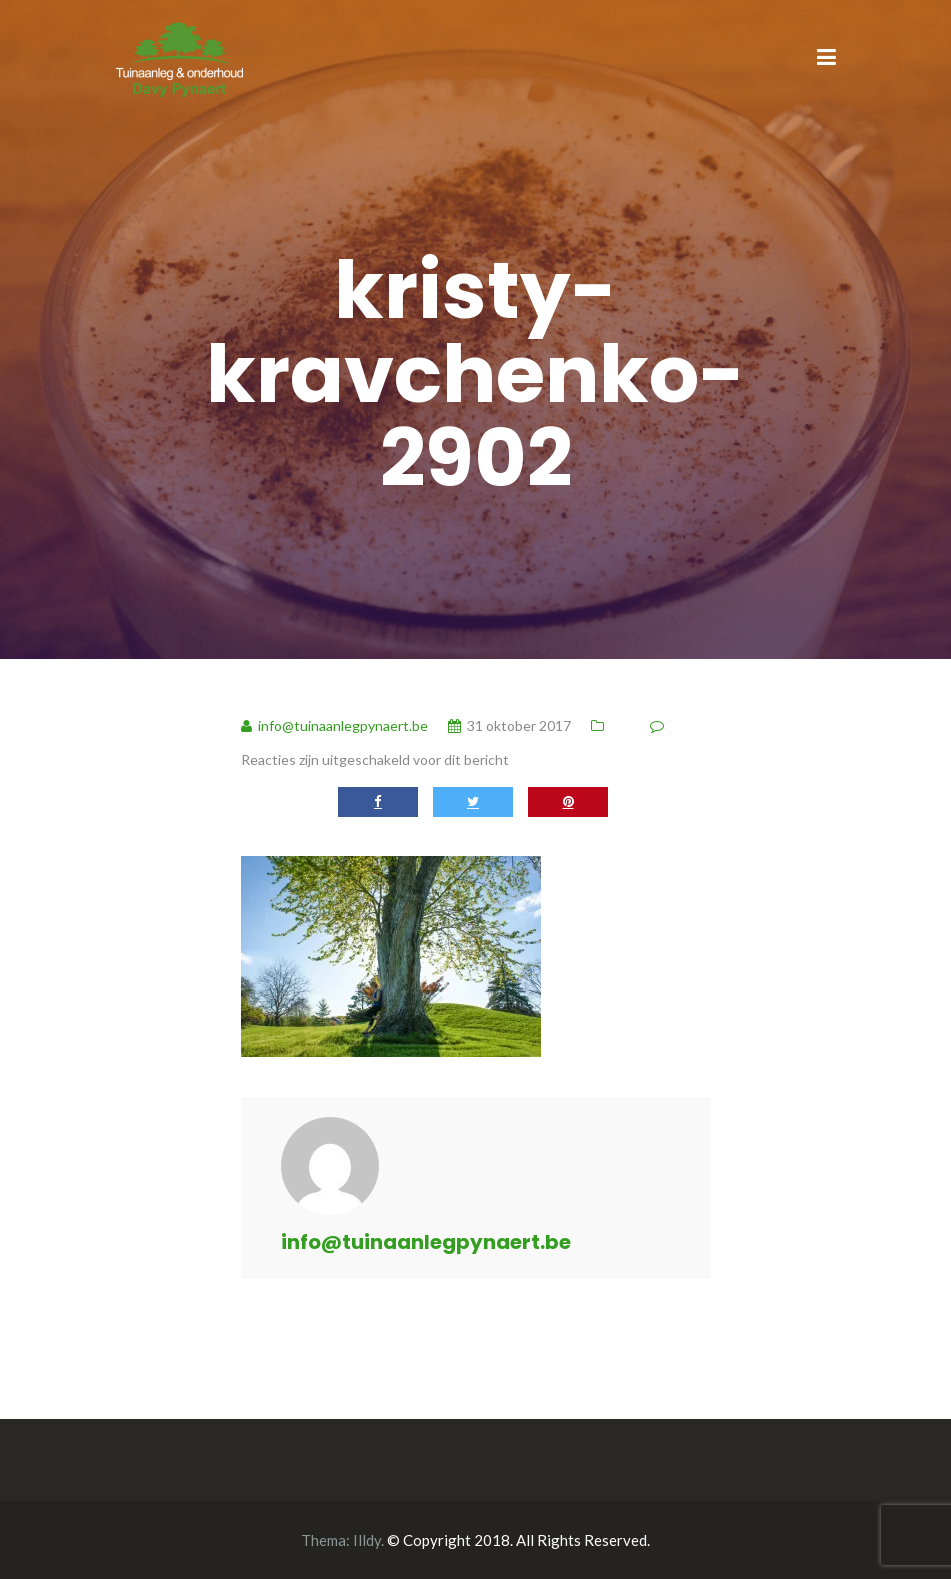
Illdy (367, 1540)
